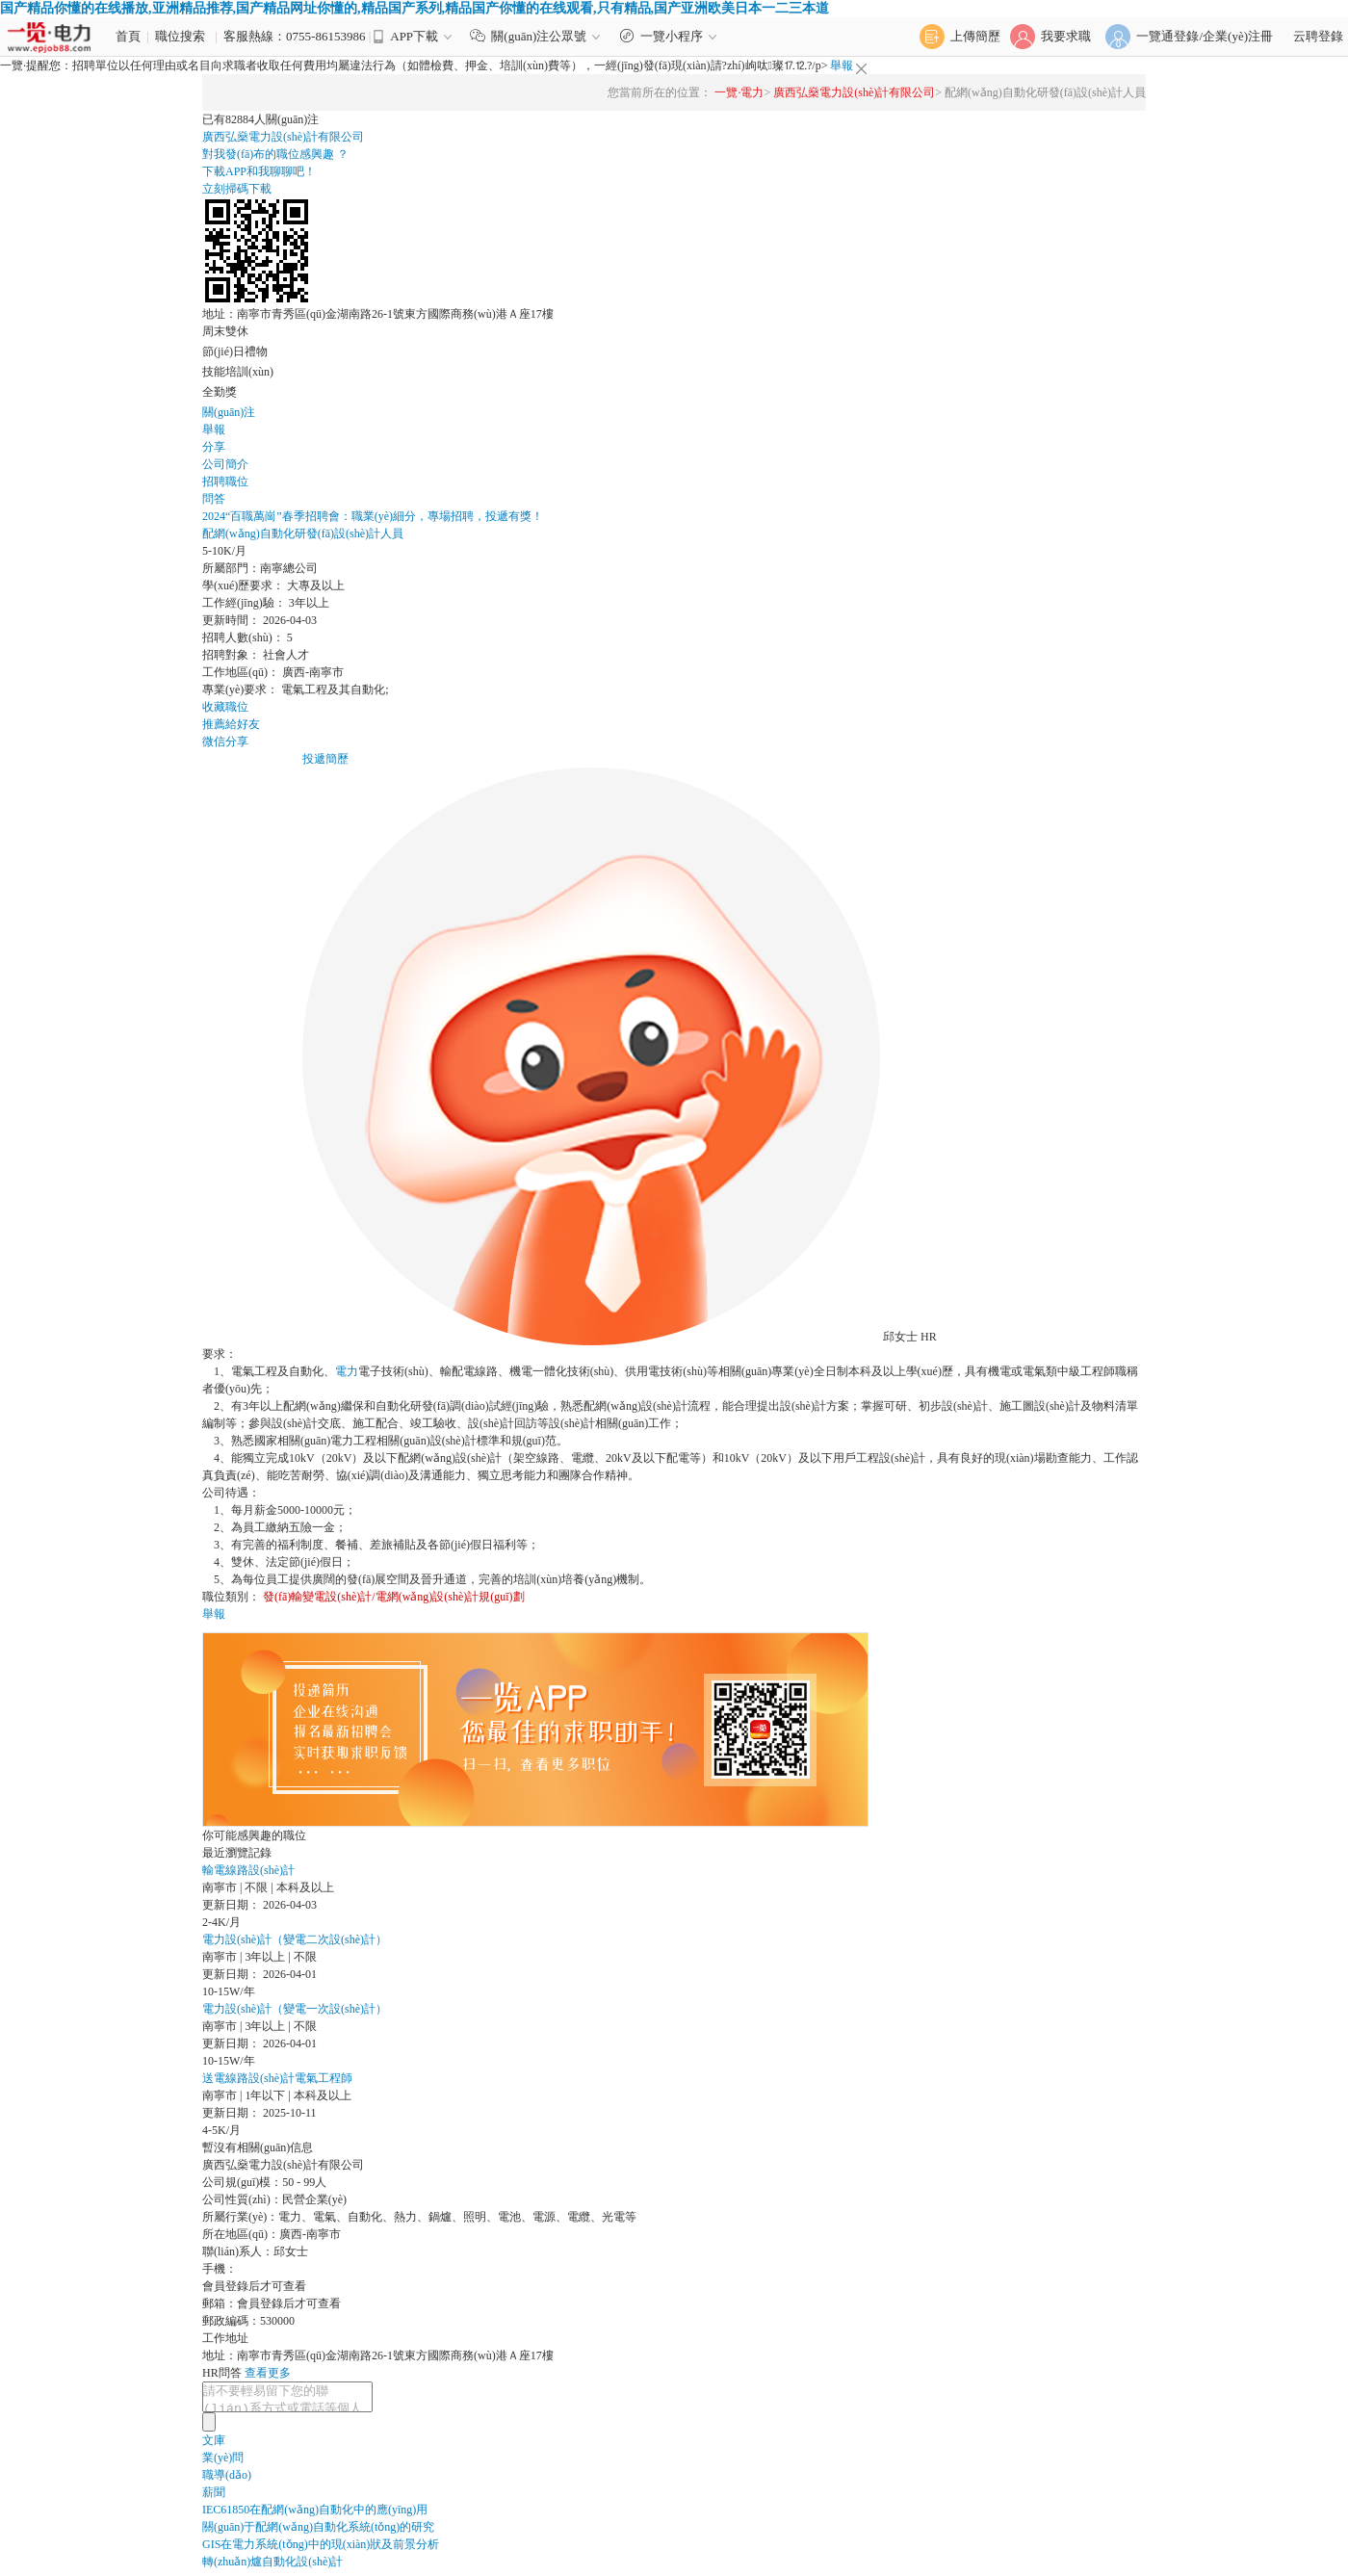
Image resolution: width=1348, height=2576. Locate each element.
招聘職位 (225, 481)
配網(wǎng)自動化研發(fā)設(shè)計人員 (302, 533)
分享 (213, 447)
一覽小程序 (670, 36)
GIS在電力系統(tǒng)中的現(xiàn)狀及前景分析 (320, 2550)
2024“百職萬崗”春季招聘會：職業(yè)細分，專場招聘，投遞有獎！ (372, 516)
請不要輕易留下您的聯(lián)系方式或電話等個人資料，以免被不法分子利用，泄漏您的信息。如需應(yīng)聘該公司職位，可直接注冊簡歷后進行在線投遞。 (297, 2399)
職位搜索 (180, 36)
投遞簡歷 (325, 759)
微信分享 (225, 741)
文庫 (213, 2446)
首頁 (128, 36)
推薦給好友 (231, 724)
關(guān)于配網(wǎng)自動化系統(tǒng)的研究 (318, 2532)
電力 (346, 1371)
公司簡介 (225, 464)
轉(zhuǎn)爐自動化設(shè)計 (272, 2567)
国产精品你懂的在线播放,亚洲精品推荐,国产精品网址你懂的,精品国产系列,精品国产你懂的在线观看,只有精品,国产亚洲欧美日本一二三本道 (414, 8)
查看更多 (268, 2373)
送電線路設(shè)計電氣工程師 (277, 2078)
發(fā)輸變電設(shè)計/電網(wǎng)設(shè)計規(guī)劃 (394, 1596)
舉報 (841, 65)
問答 (213, 499)
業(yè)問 (223, 2463)
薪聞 (213, 2498)
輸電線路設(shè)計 (248, 1870)
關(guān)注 (228, 412)
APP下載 (414, 36)
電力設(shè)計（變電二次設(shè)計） (294, 1939)
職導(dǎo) (226, 2480)
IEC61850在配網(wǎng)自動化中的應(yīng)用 (315, 2515)
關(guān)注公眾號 (539, 36)
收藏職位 (225, 707)
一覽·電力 (739, 92)
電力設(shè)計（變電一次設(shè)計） (294, 2009)
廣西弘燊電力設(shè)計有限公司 (854, 92)
